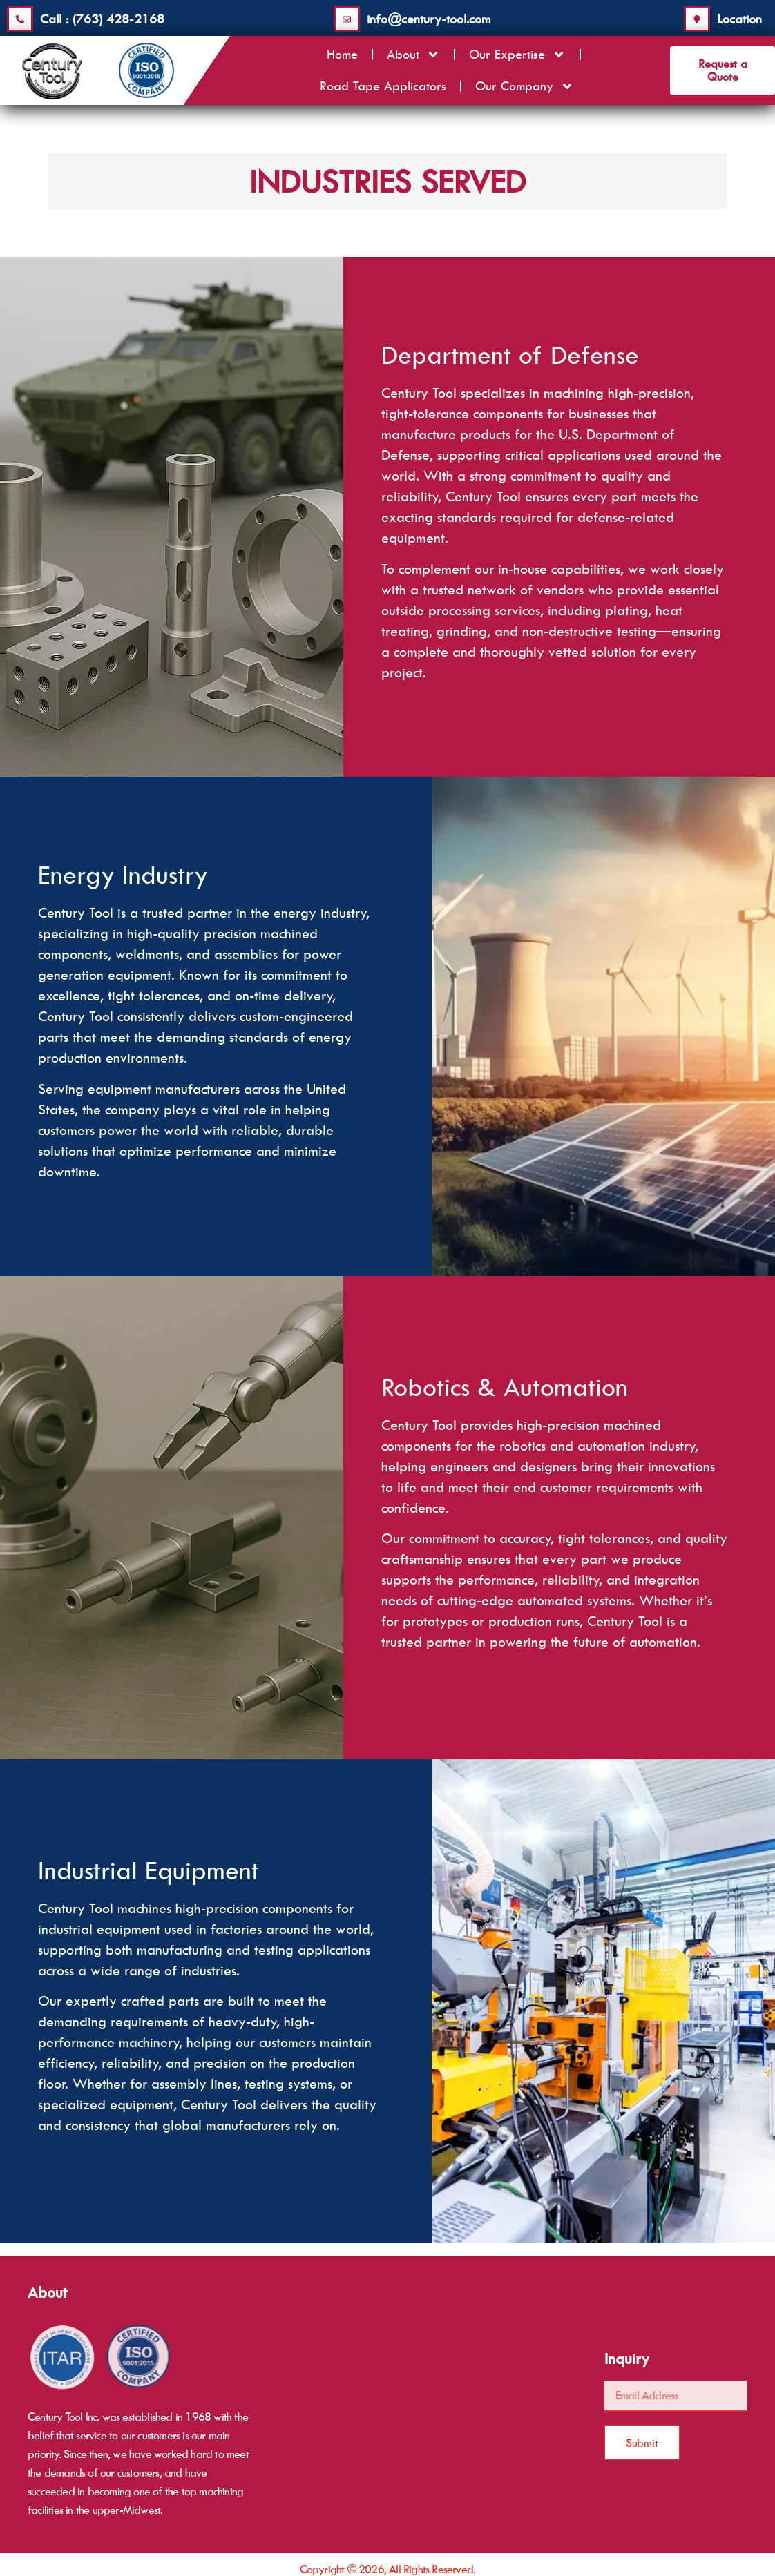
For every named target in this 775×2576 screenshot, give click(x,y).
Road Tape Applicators (383, 85)
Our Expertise (517, 53)
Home (342, 53)
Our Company (524, 85)
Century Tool (419, 392)
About (413, 53)
